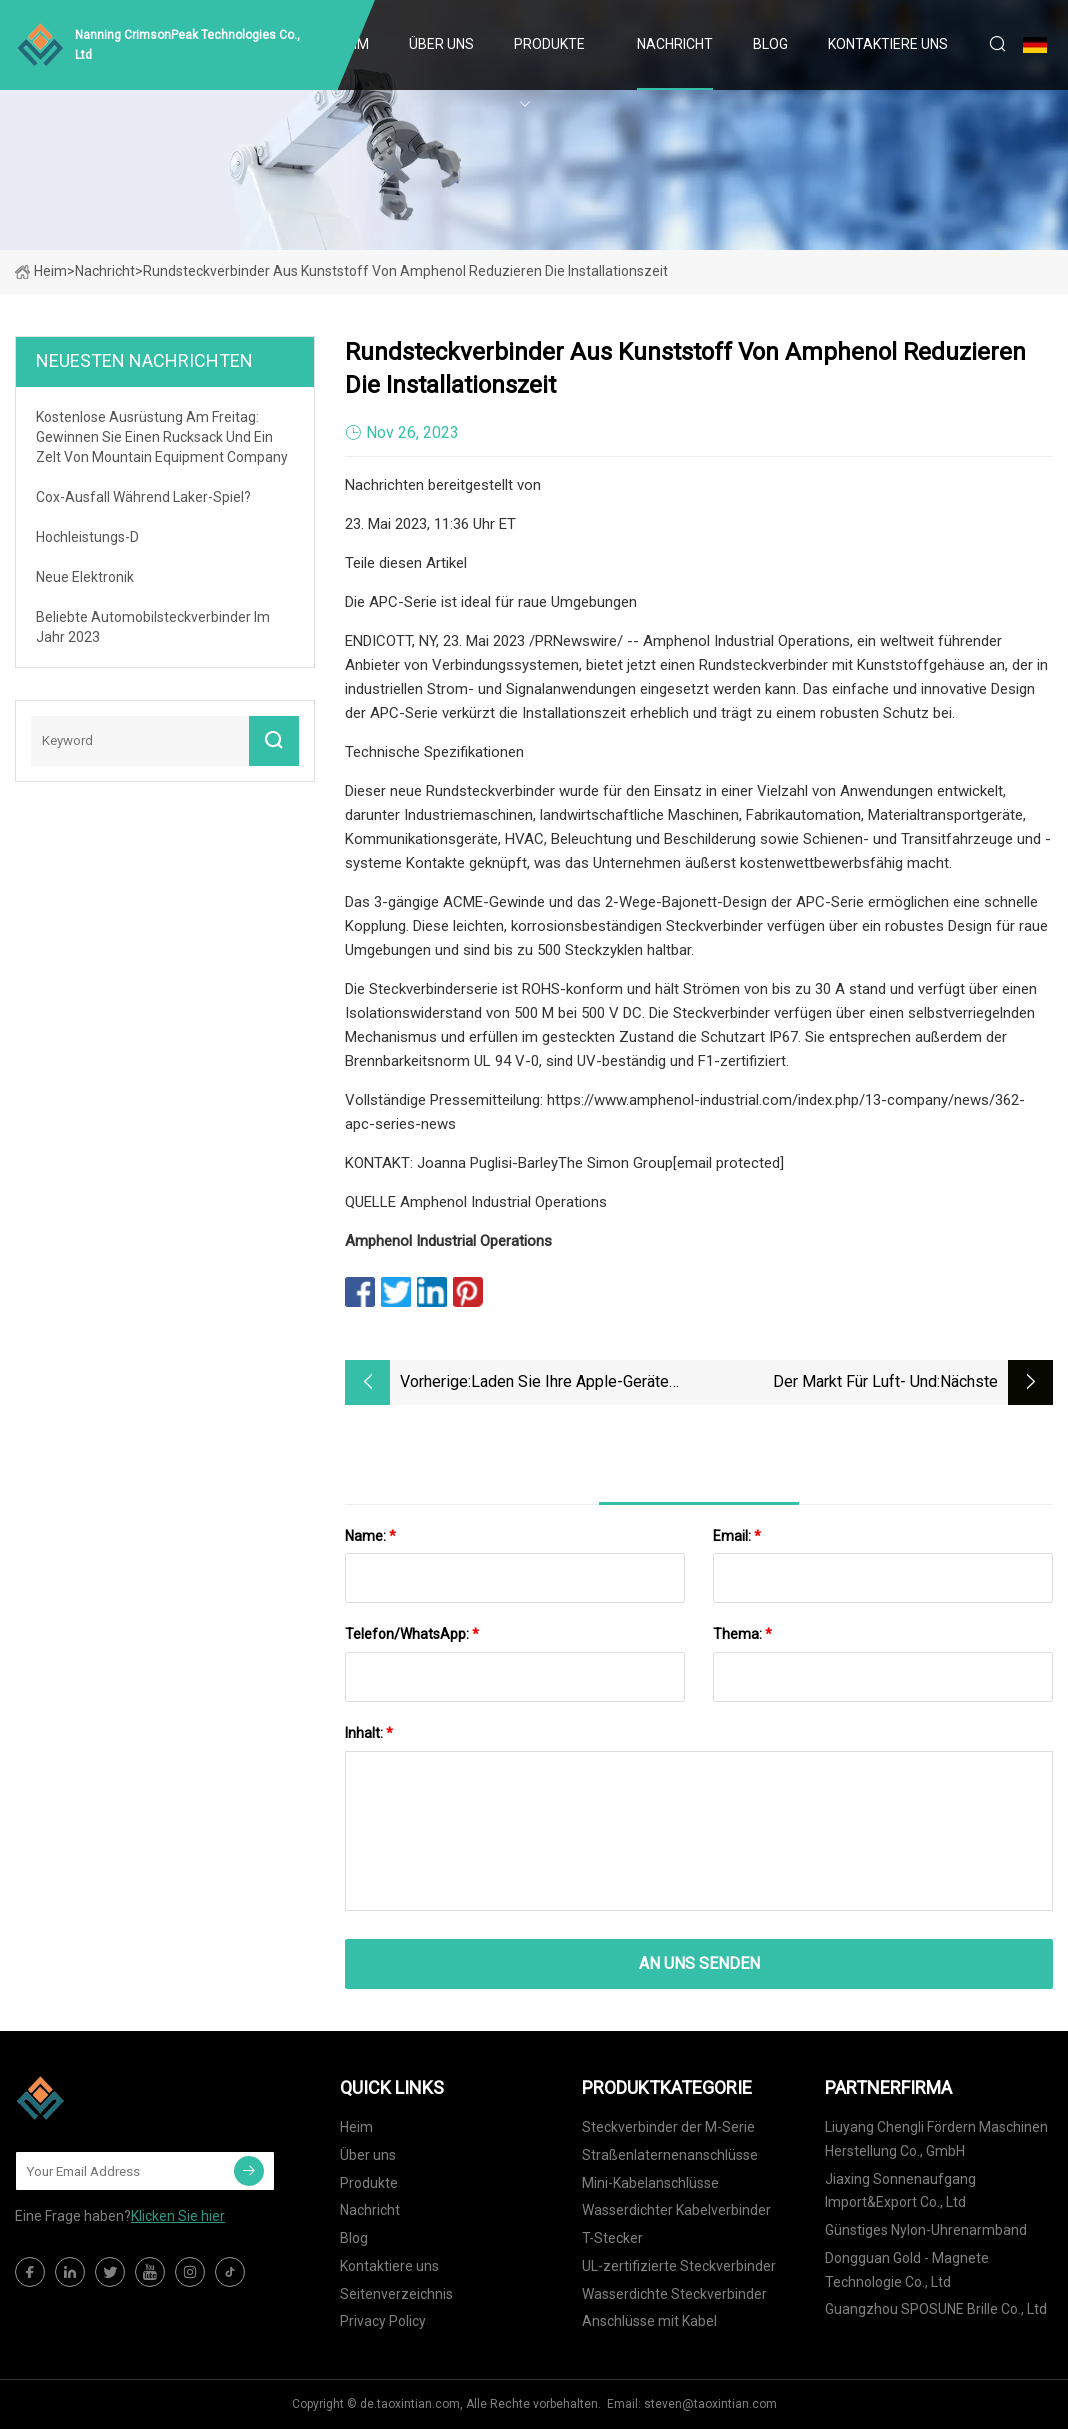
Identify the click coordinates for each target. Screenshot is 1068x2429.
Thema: (742, 1634)
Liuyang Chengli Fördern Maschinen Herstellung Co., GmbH (936, 2139)
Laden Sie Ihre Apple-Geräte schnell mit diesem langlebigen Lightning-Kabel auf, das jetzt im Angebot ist (584, 1383)
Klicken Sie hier (178, 2216)
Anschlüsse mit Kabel (649, 2321)
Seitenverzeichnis (396, 2294)
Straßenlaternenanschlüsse (670, 2155)
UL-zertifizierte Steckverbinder (679, 2266)
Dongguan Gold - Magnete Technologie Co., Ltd (907, 2270)
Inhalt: (369, 1733)
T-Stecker (612, 2238)
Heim (41, 271)
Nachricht (675, 44)
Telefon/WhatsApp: (412, 1634)
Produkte (549, 44)
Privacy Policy (383, 2321)
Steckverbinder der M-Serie (668, 2127)
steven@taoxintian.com (710, 2404)
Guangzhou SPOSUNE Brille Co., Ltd (936, 2309)
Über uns (441, 44)
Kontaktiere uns (888, 44)
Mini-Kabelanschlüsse (650, 2183)
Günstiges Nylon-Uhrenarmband (926, 2230)
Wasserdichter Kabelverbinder (676, 2210)
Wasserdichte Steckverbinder (674, 2294)
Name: (370, 1536)
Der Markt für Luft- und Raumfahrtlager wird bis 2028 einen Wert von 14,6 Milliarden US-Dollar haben (830, 1383)
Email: (737, 1536)
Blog (770, 44)
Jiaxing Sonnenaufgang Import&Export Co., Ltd (900, 2191)
